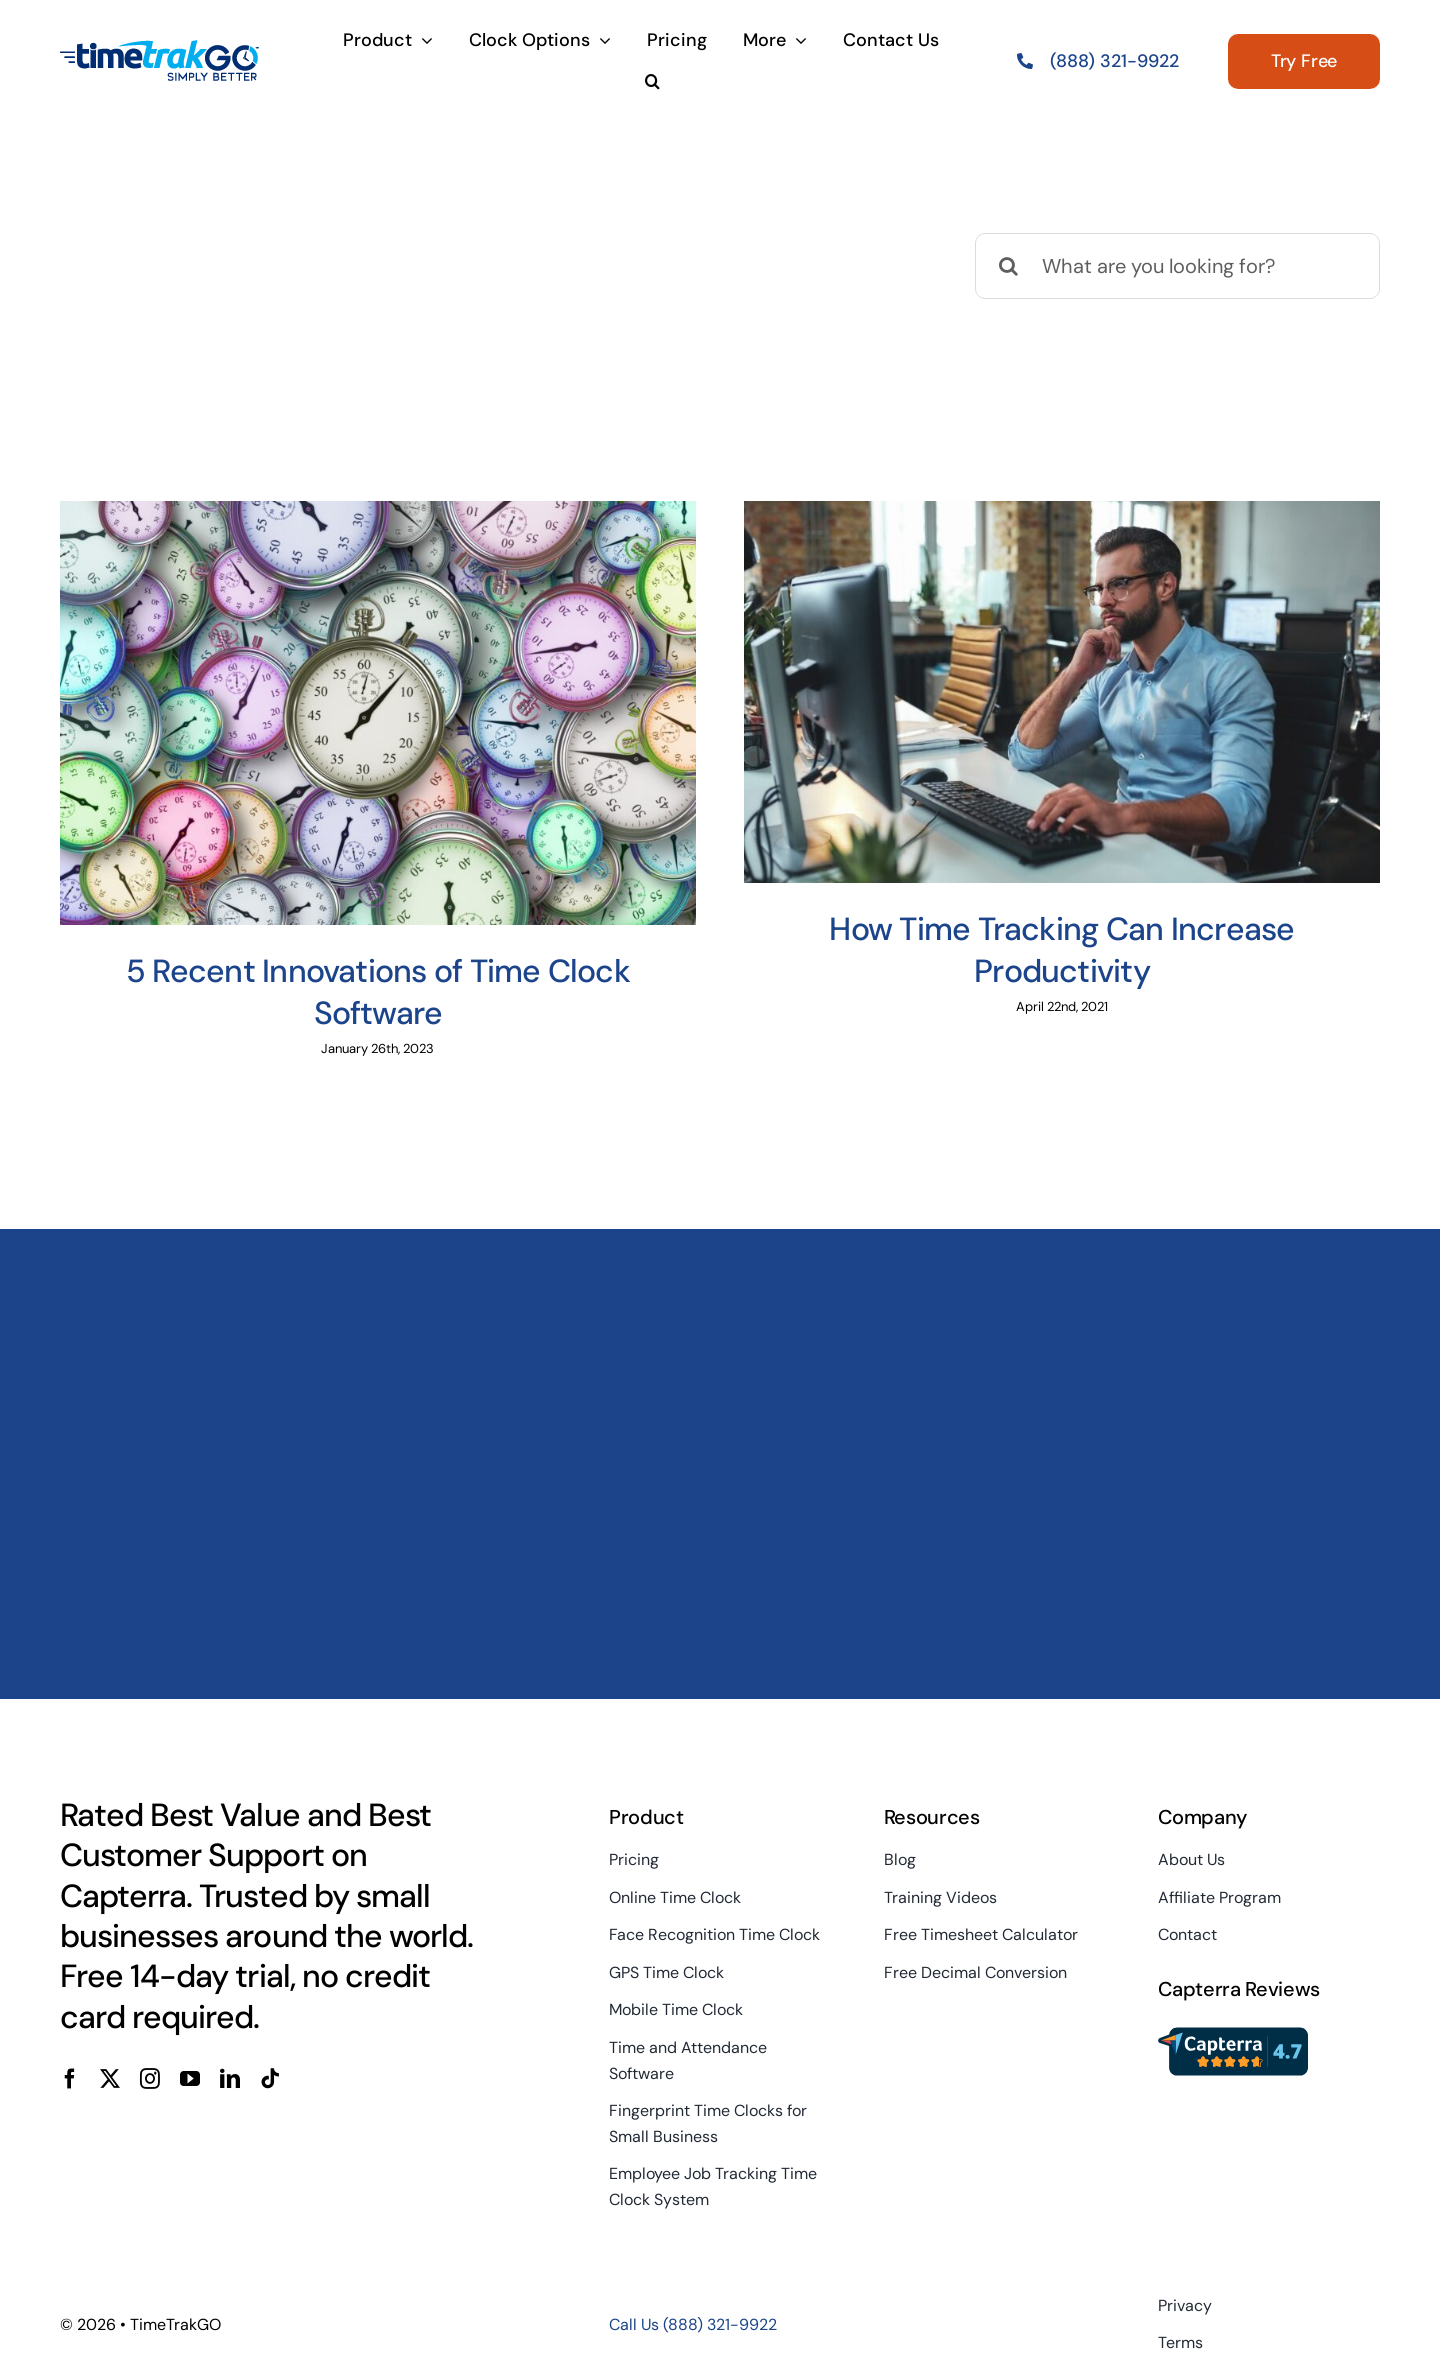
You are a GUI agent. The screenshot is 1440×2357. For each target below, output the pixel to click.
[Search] (1008, 266)
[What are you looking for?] (1177, 266)
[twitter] (110, 2079)
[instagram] (150, 2079)
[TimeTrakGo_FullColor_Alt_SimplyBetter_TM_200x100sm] (160, 49)
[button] (652, 83)
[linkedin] (230, 2079)
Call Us (693, 2324)
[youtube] (190, 2079)
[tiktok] (270, 2079)
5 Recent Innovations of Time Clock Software (378, 992)
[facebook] (70, 2079)
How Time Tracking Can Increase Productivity (1061, 950)
